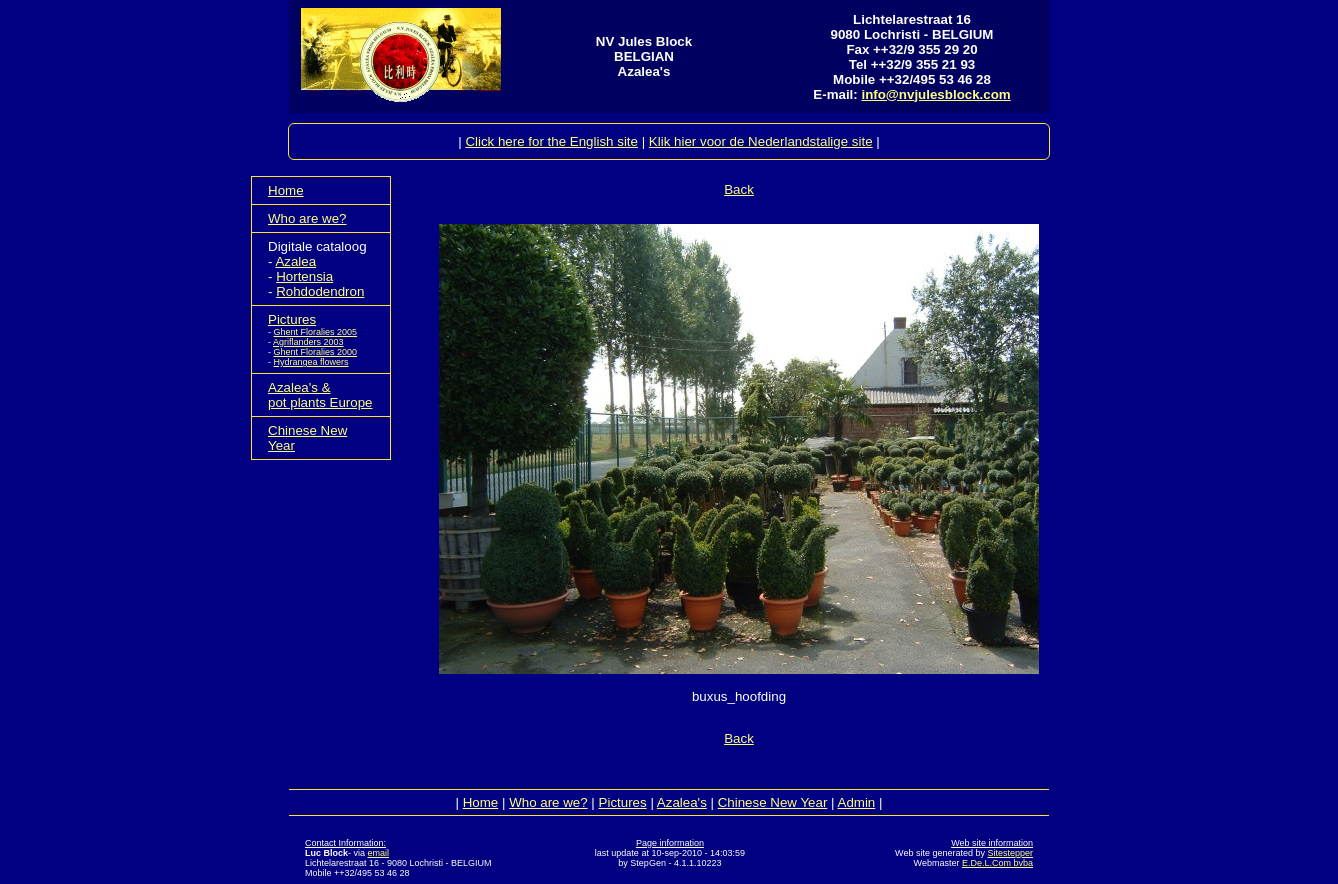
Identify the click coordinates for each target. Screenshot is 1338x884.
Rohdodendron (320, 291)
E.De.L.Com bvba (997, 863)
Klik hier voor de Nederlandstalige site (761, 141)
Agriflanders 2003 (308, 342)
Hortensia (304, 276)
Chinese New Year (773, 802)
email (379, 853)
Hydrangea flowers (311, 362)
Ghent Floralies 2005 (316, 332)
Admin (857, 802)
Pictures (292, 319)
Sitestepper (1010, 853)
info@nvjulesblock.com (935, 94)
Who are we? (307, 218)
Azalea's (682, 802)
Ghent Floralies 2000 (316, 352)
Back (739, 189)
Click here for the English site (551, 141)
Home (286, 190)
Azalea (295, 261)
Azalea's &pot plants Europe (320, 395)
